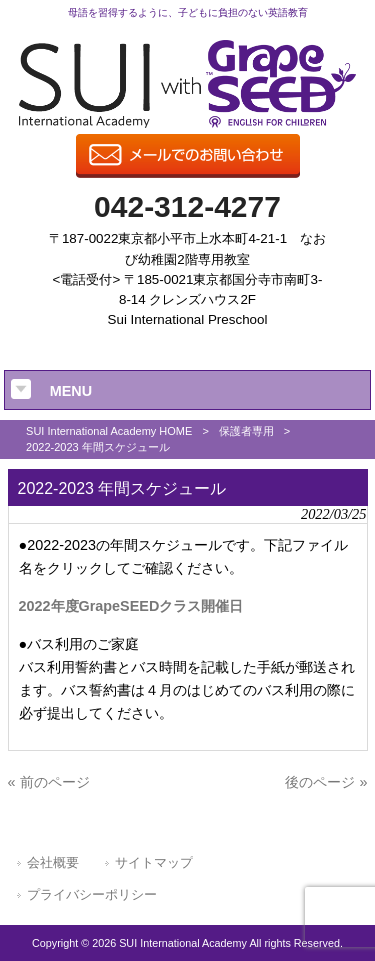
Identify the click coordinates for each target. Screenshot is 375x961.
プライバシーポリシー (92, 894)
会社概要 (53, 862)
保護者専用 (246, 431)
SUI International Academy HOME (109, 431)
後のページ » (326, 782)
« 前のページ (49, 782)
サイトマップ (154, 862)
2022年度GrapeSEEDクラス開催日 (131, 606)
